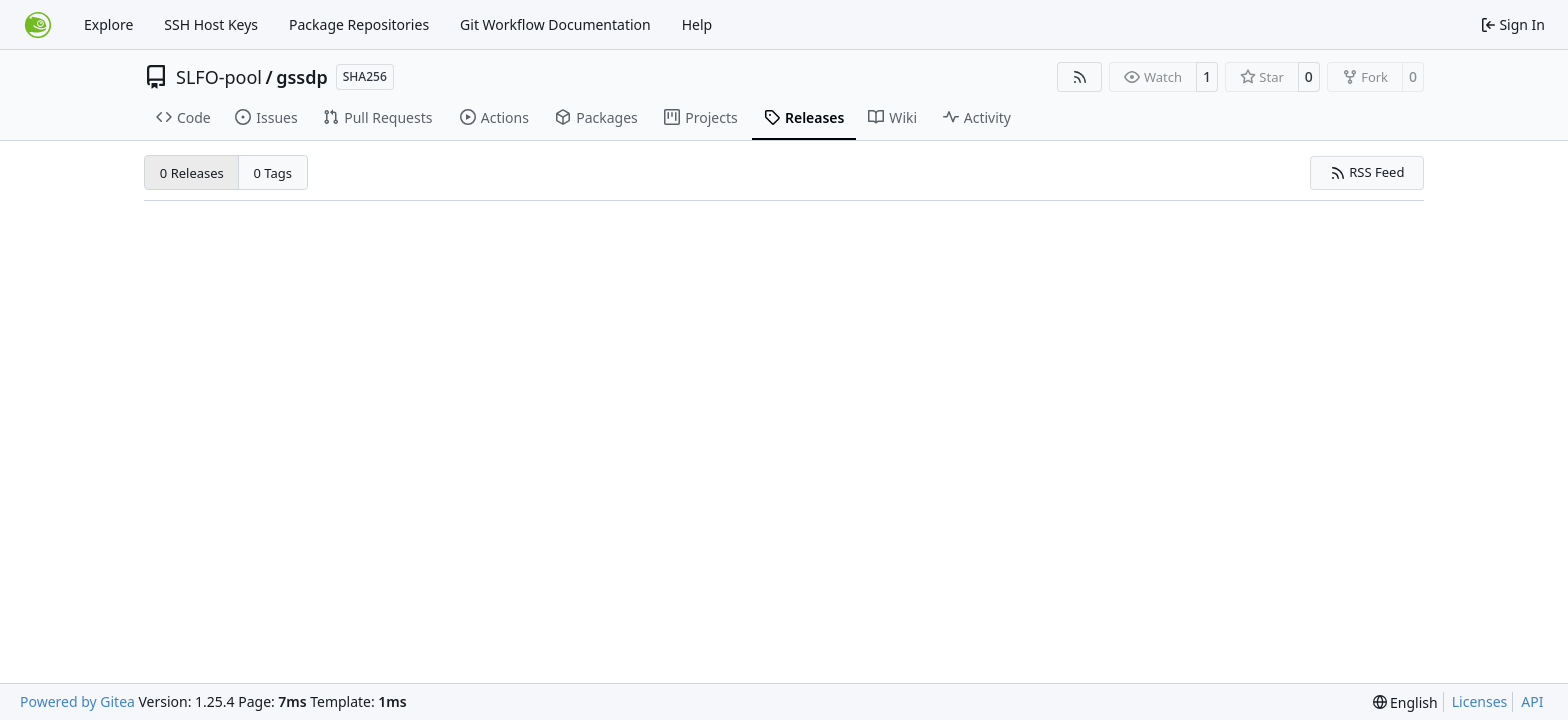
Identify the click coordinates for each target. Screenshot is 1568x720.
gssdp (302, 77)
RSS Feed (1367, 172)
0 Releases (192, 173)
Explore (108, 24)
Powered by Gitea (77, 701)
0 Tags (273, 173)
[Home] (38, 25)
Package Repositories (359, 24)
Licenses (1480, 701)
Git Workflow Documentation (555, 24)
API (1532, 701)
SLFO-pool (219, 77)
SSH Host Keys (211, 24)
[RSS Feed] (1080, 77)
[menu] (1405, 702)
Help (697, 24)
